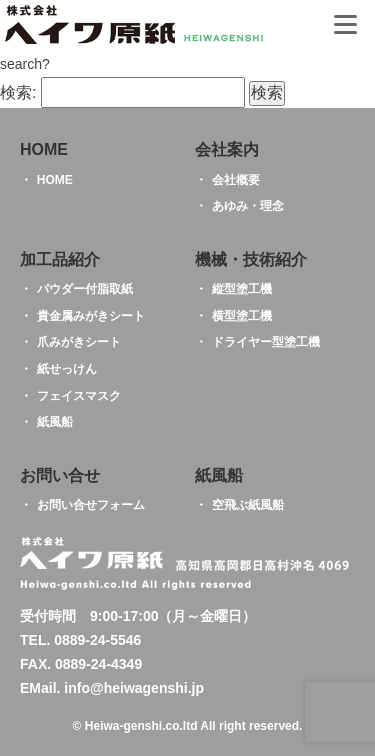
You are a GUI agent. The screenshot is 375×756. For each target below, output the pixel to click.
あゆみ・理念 (248, 206)
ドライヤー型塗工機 (266, 342)
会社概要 (236, 180)
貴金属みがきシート (91, 316)
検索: (18, 92)
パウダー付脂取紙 (85, 289)
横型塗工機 (242, 316)
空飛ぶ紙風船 (248, 505)
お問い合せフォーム (91, 505)
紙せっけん (67, 369)
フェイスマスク (79, 396)
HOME (55, 180)
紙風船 (55, 422)
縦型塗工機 (242, 289)
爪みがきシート (79, 342)
